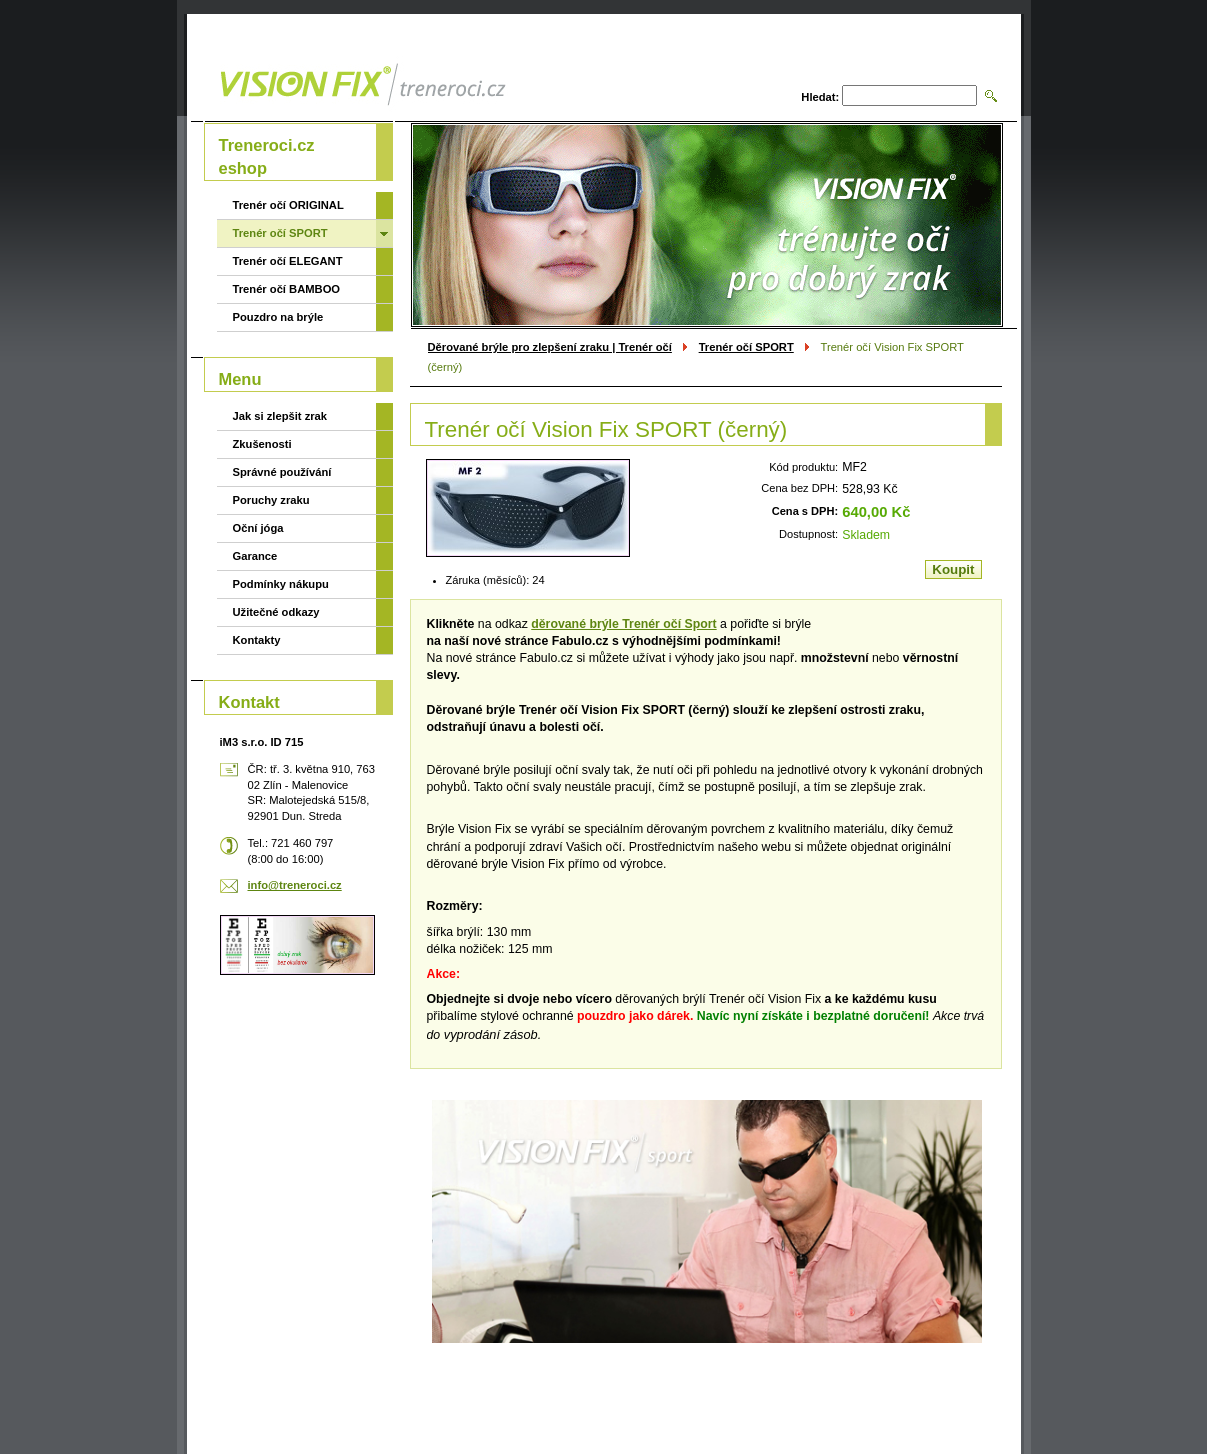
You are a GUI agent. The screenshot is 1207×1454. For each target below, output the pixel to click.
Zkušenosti (262, 444)
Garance (255, 556)
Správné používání (282, 472)
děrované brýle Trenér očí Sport (623, 624)
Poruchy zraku (271, 500)
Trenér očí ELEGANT (288, 261)
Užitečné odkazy (276, 612)
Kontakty (257, 640)
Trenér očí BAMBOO (287, 289)
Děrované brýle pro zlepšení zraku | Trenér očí (550, 347)
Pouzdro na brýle (278, 317)
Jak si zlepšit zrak (280, 416)
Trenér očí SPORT (746, 347)
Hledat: (820, 97)
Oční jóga (258, 528)
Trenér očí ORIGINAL (288, 205)
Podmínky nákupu (281, 584)
